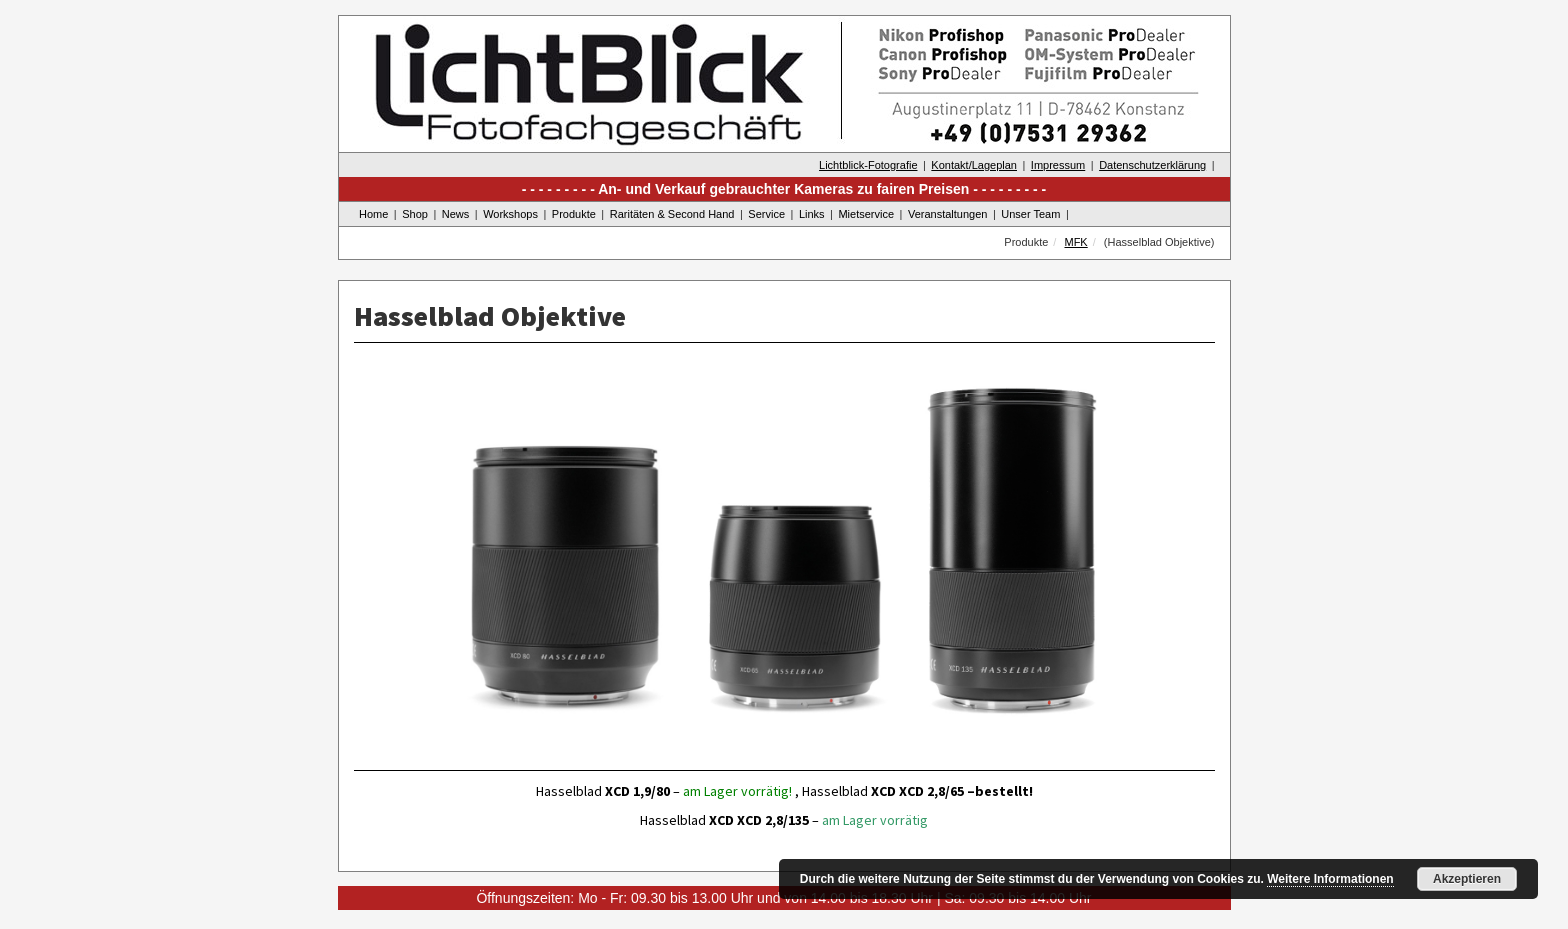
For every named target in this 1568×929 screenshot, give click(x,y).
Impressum (1058, 165)
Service (766, 214)
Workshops (510, 214)
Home (373, 214)
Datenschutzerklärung (1152, 165)
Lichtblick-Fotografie (868, 165)
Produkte (574, 214)
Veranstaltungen (948, 214)
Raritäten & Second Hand (672, 214)
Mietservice (866, 214)
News (456, 214)
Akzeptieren (1467, 879)
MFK (1075, 242)
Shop (415, 214)
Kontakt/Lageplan (974, 165)
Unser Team (1030, 214)
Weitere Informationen (1330, 879)
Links (812, 214)
